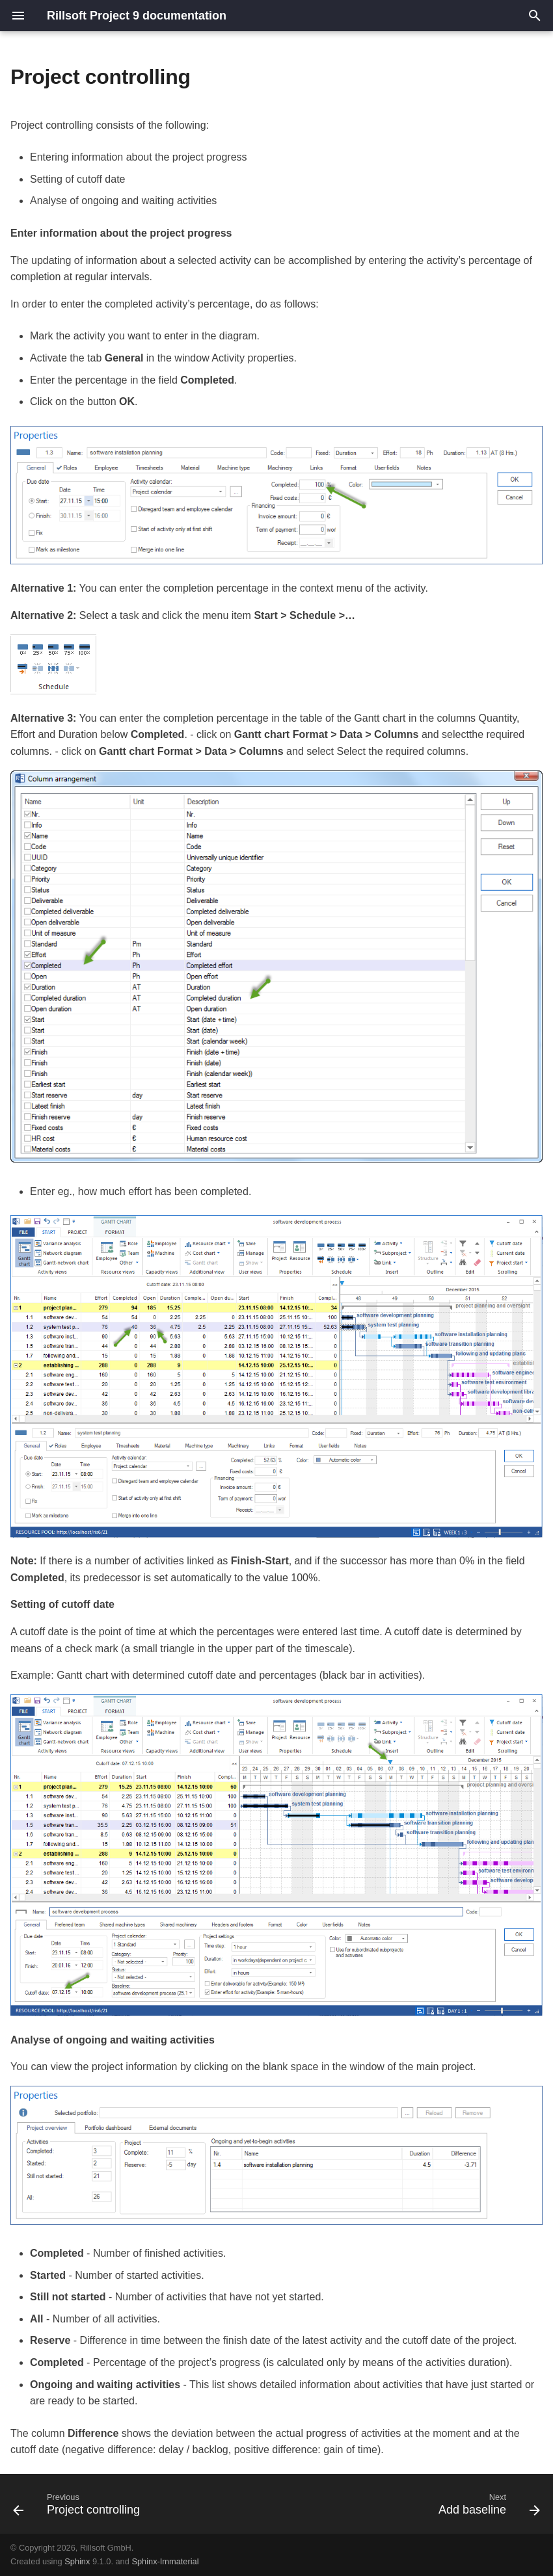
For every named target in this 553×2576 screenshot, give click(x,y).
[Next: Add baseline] (486, 2508)
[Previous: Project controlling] (79, 2508)
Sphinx (77, 2561)
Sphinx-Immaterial (164, 2561)
